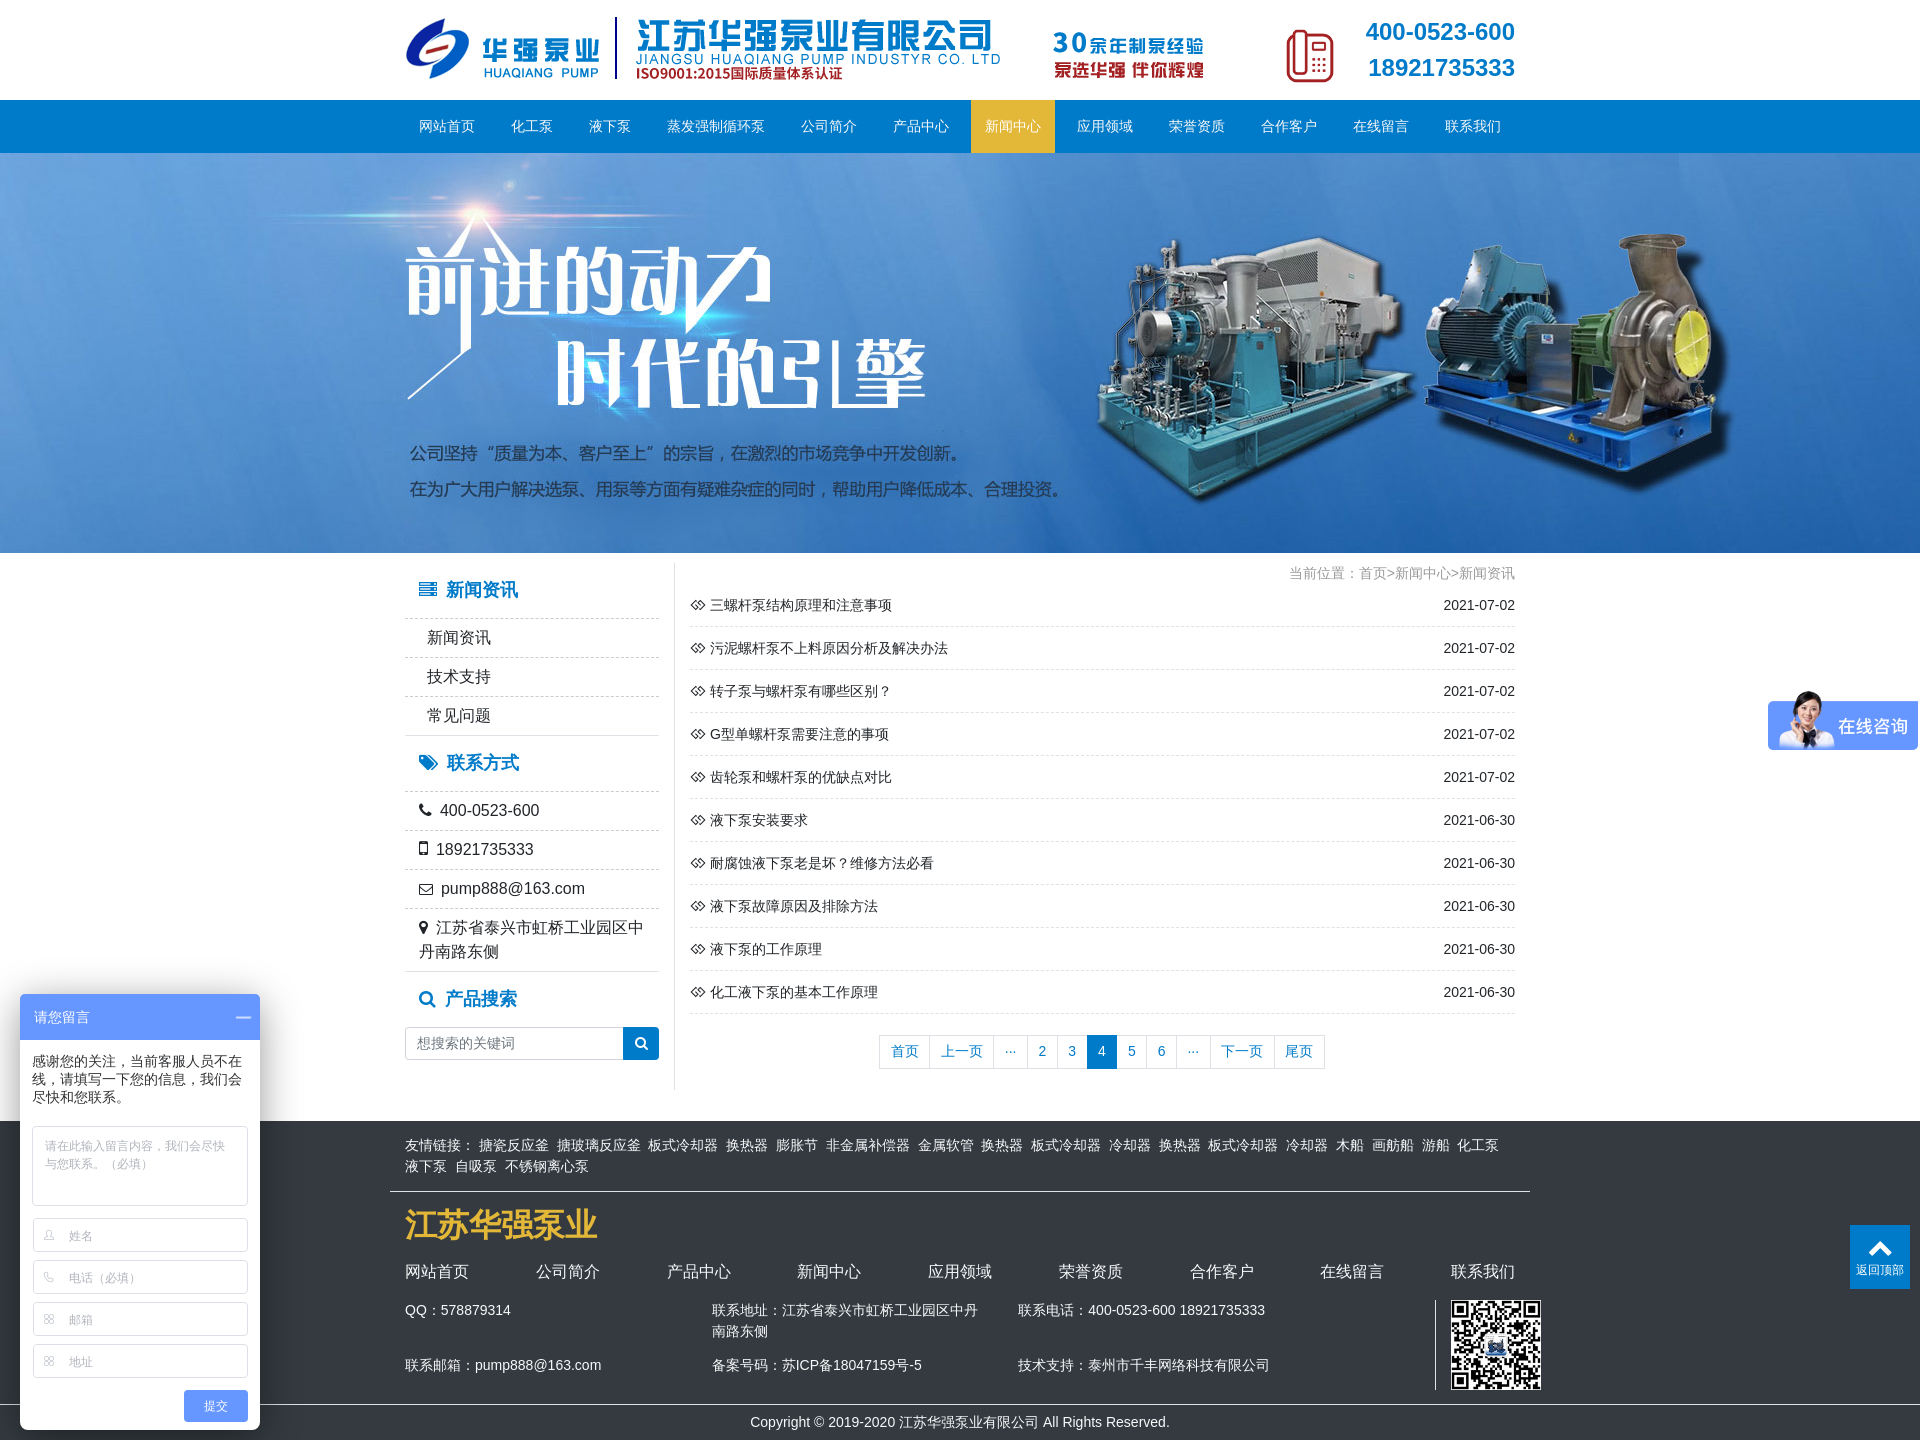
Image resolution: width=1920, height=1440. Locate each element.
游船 (1436, 1145)
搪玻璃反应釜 (599, 1145)
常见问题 (455, 715)
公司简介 (829, 126)
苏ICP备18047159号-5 (852, 1365)
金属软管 (946, 1145)
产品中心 (921, 126)
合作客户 (1289, 126)
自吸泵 (476, 1166)
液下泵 (610, 126)
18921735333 (1441, 67)
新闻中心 (1013, 126)
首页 (1373, 573)
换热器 (747, 1145)
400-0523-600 (1440, 31)
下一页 (1242, 1051)
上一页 (962, 1051)
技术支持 (455, 676)
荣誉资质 (1197, 126)
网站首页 (447, 126)
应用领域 (1105, 126)
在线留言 (1381, 126)
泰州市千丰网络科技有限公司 (1179, 1365)
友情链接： (440, 1145)
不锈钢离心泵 (547, 1166)
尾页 (1299, 1051)
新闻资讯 (455, 637)
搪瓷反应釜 (514, 1145)
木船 (1350, 1145)
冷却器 (1130, 1145)
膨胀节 (797, 1145)
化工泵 (532, 126)
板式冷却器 (683, 1145)
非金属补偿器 (868, 1145)
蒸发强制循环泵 (716, 126)
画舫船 (1393, 1145)
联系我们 (1473, 126)
